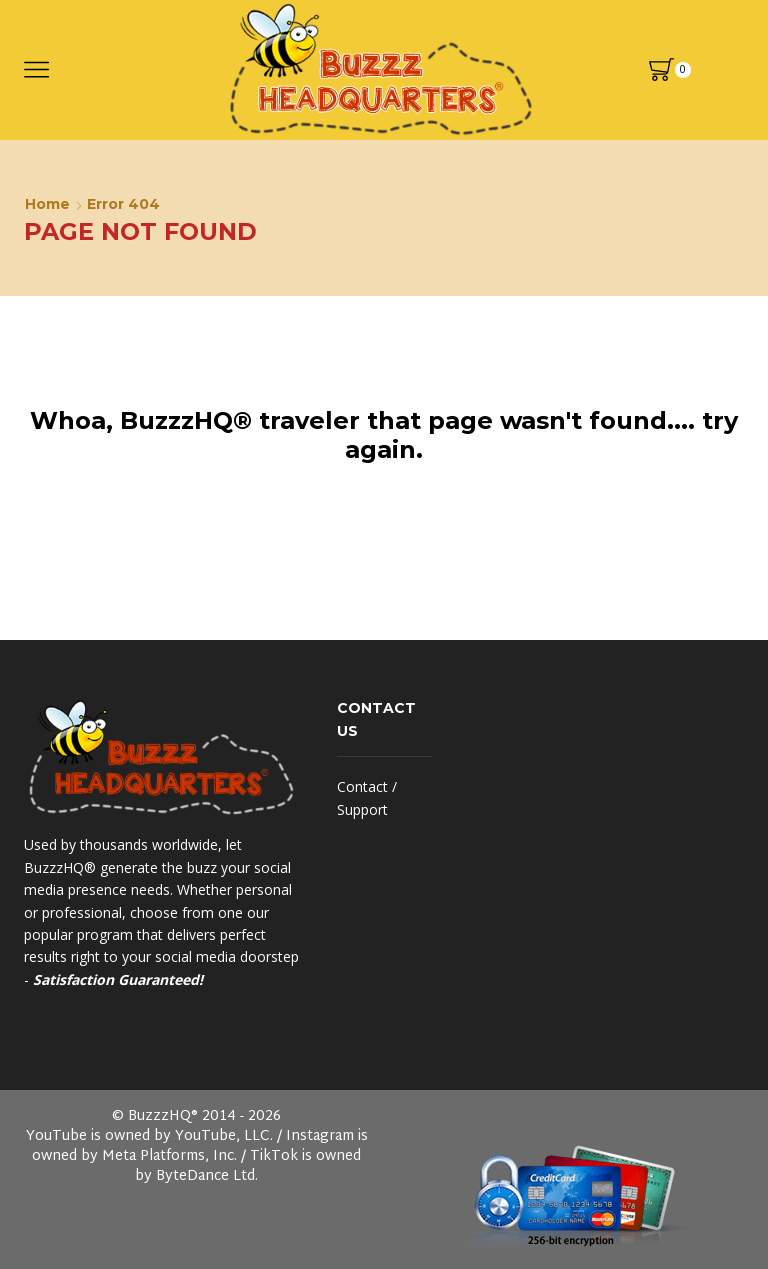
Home (47, 204)
